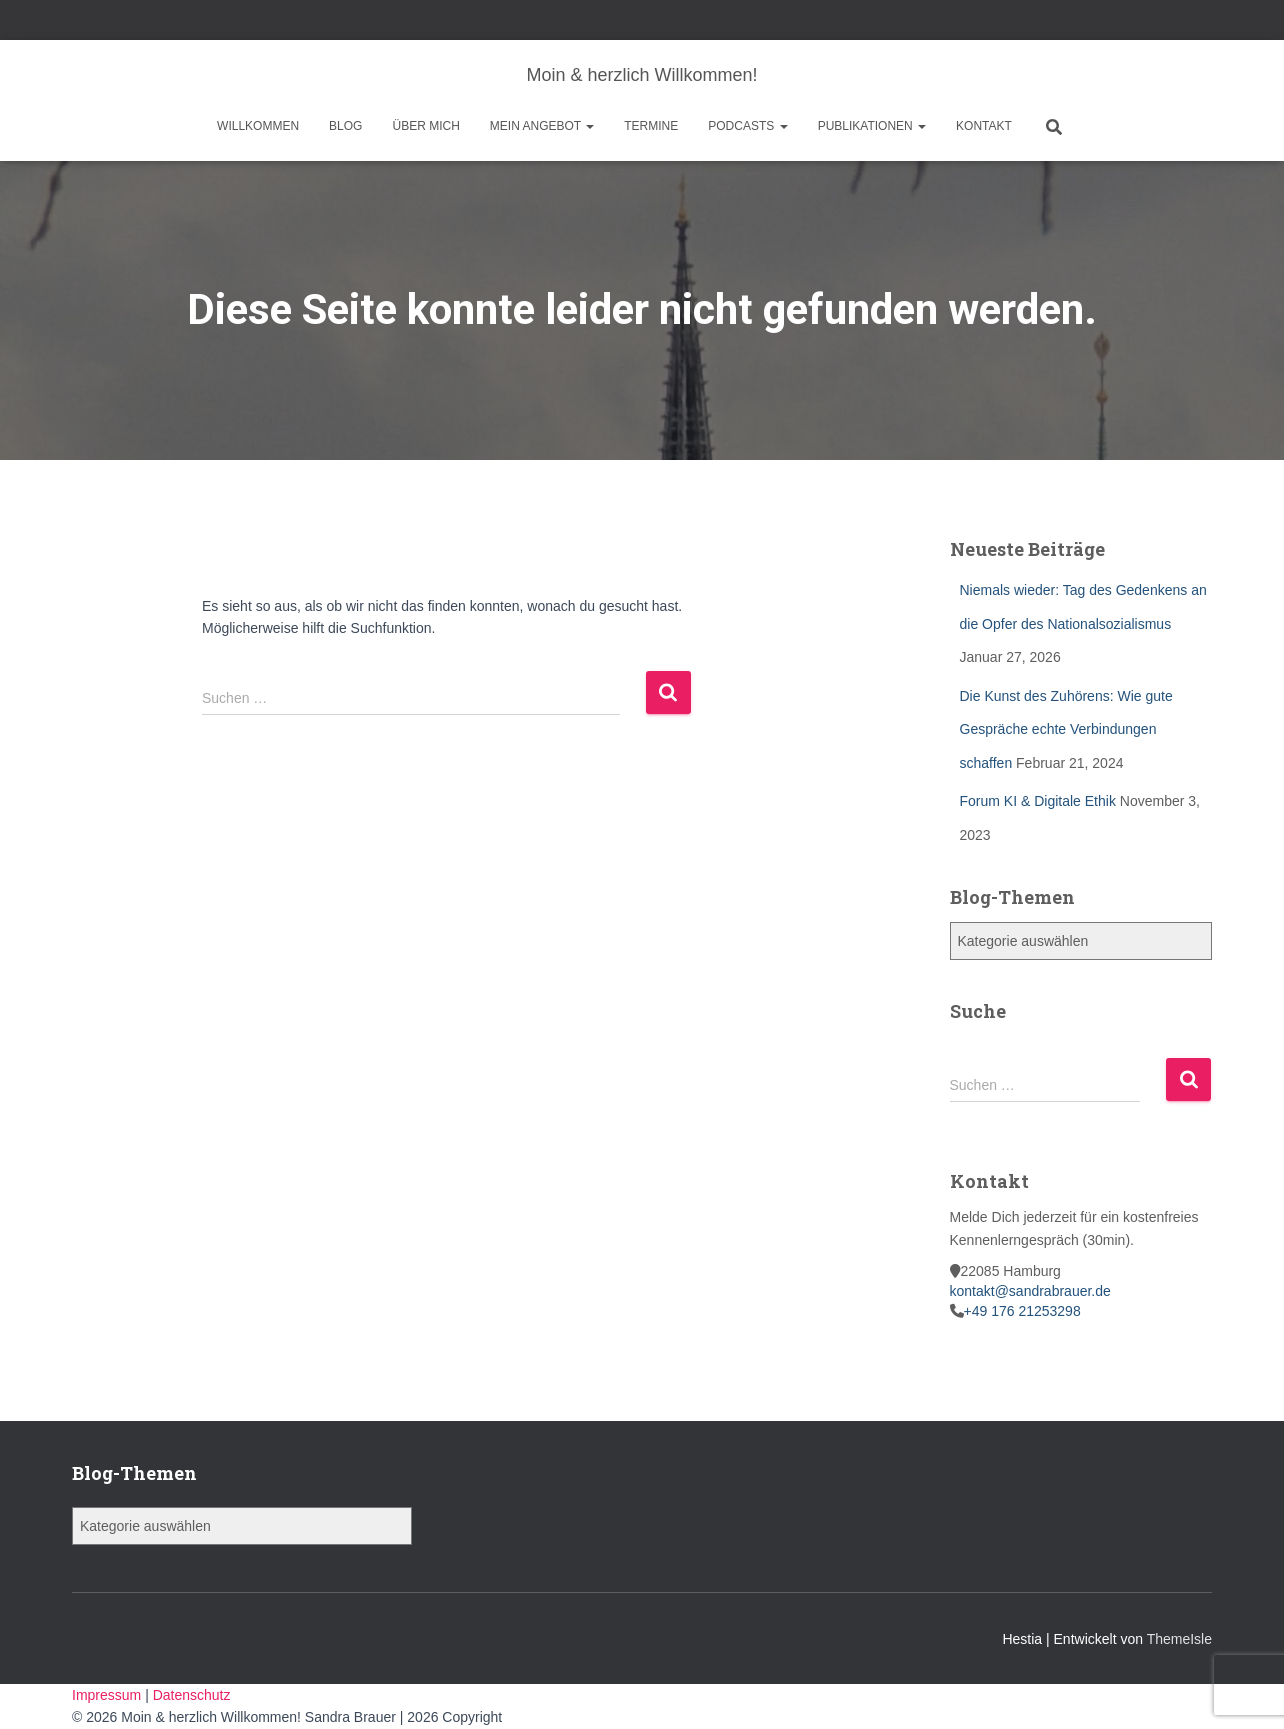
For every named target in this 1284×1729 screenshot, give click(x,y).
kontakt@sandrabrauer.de (1030, 1291)
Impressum (108, 1695)
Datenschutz (192, 1695)
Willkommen (258, 126)
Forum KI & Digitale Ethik (1038, 801)
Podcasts (747, 126)
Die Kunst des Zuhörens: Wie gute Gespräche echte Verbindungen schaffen (1066, 729)
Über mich (425, 126)
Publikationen (872, 126)
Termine (651, 126)
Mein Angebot (542, 126)
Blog (345, 126)
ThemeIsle (1179, 1639)
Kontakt (984, 126)
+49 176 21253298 (1022, 1311)
